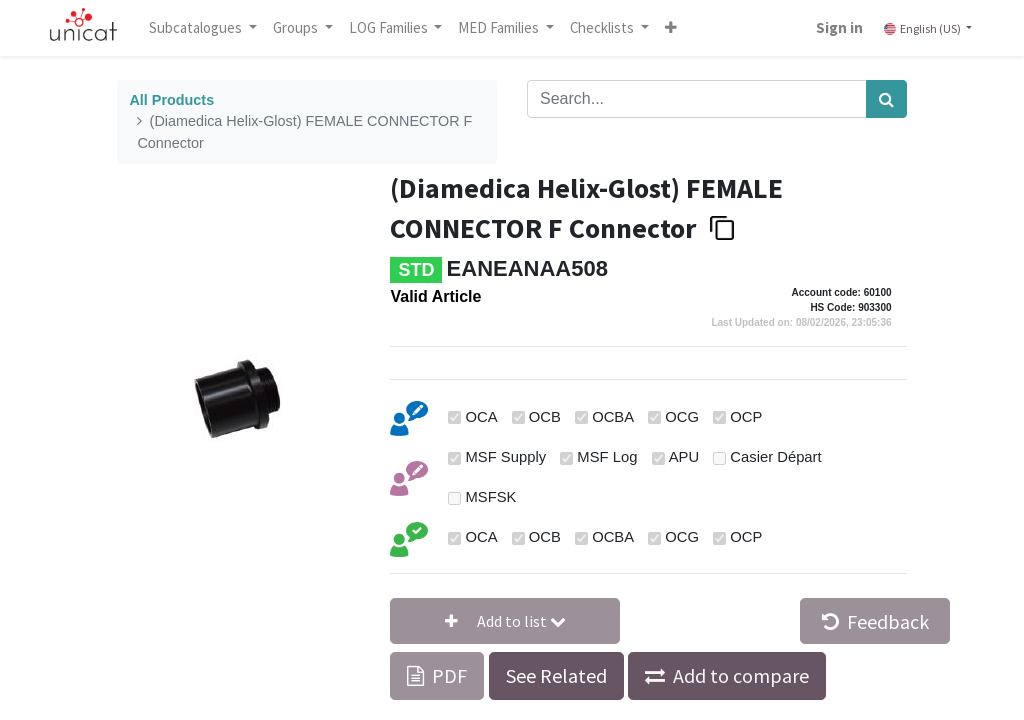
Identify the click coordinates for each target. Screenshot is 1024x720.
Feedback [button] (875, 621)
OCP (746, 417)
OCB (545, 417)
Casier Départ (775, 457)
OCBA (613, 417)
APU (684, 457)
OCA (482, 417)
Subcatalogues (197, 27)
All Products (171, 100)
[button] (671, 28)
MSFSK (491, 497)
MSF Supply (506, 457)
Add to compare (741, 675)
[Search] (886, 99)
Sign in (839, 27)
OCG (682, 417)
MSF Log (607, 457)
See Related (556, 675)
